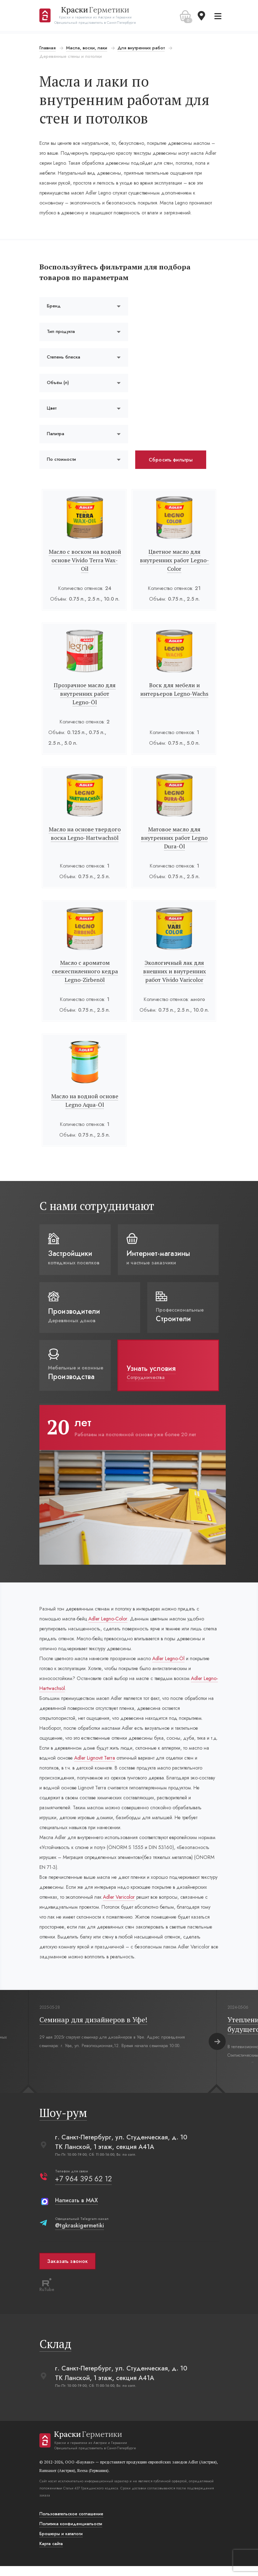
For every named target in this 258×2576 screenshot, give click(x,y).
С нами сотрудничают (97, 1205)
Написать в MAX (77, 2210)
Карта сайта (52, 2553)
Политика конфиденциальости (71, 2534)
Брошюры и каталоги (62, 2544)
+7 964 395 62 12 (84, 2189)
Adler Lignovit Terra (95, 1767)
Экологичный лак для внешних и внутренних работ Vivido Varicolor (174, 971)
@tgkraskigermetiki (80, 2235)
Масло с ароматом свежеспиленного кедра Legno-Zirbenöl (85, 971)
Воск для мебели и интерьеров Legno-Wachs (174, 689)
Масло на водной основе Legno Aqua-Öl (85, 1100)
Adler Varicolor (152, 1906)
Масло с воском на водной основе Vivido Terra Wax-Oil (85, 560)
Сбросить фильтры (171, 459)
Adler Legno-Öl (169, 1658)
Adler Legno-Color (108, 1618)
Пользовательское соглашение (72, 2524)
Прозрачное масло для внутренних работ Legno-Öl (85, 693)
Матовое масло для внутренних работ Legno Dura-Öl (174, 837)
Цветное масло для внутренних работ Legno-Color (174, 560)
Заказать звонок (68, 2271)
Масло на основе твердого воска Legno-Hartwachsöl (85, 833)
